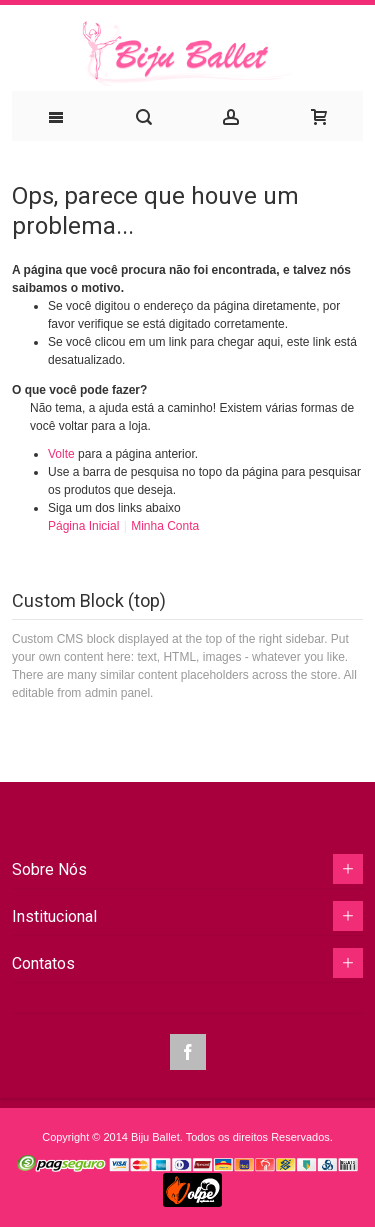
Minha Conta (165, 526)
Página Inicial (85, 526)
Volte (61, 454)
